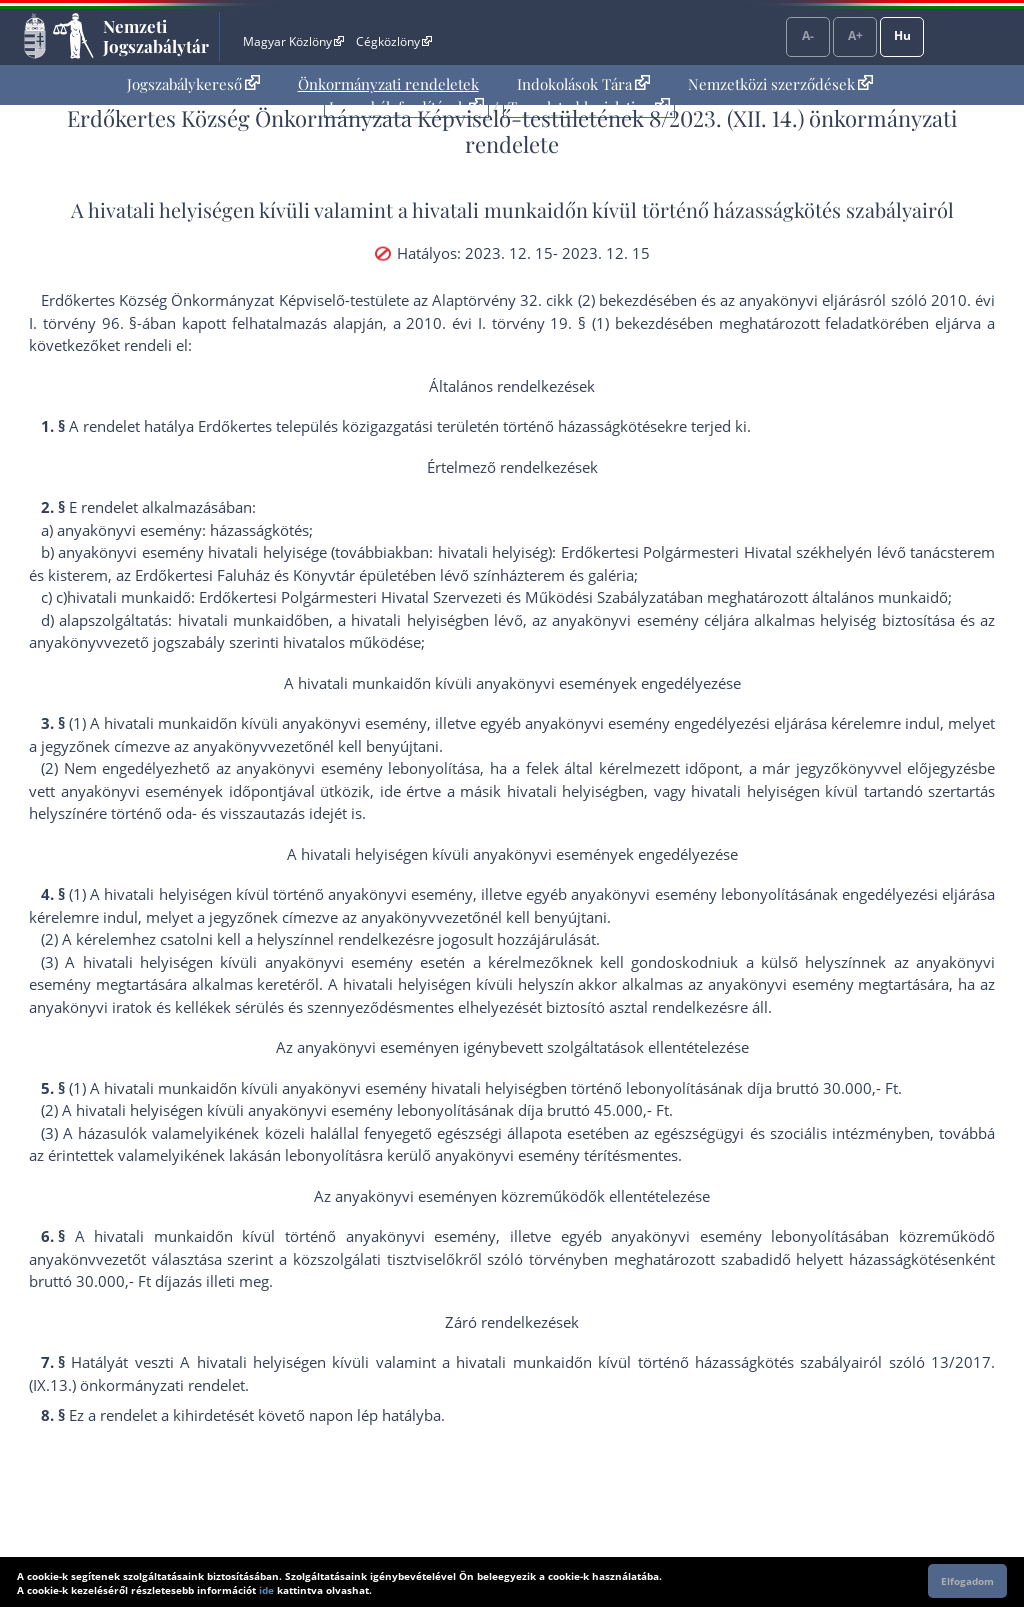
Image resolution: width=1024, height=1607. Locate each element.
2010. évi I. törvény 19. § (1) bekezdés (542, 323)
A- (808, 35)
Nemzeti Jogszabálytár (156, 36)
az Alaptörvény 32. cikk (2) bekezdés (538, 300)
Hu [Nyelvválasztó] (902, 35)
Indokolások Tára (583, 84)
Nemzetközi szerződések (780, 84)
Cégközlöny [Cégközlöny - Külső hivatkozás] (394, 41)
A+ (855, 35)
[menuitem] (193, 84)
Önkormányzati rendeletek (388, 84)
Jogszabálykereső (193, 84)
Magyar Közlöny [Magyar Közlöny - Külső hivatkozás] (293, 41)
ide (266, 1590)
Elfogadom (967, 1581)
